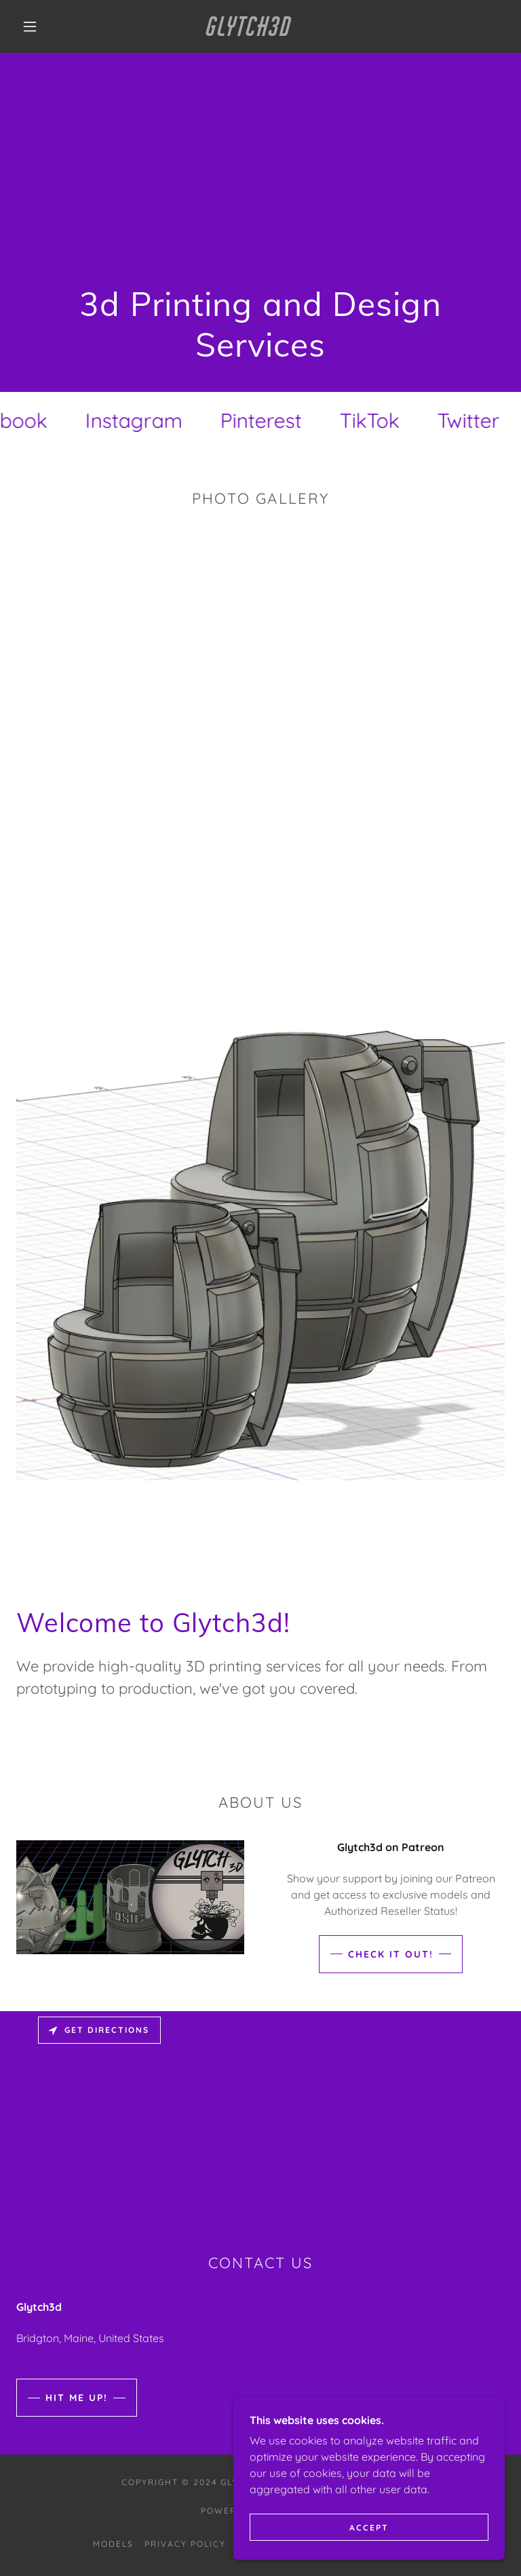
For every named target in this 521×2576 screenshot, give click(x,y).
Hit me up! (76, 2398)
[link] (249, 32)
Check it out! (390, 1954)
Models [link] (113, 2544)
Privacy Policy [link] (185, 2544)
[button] (29, 26)
